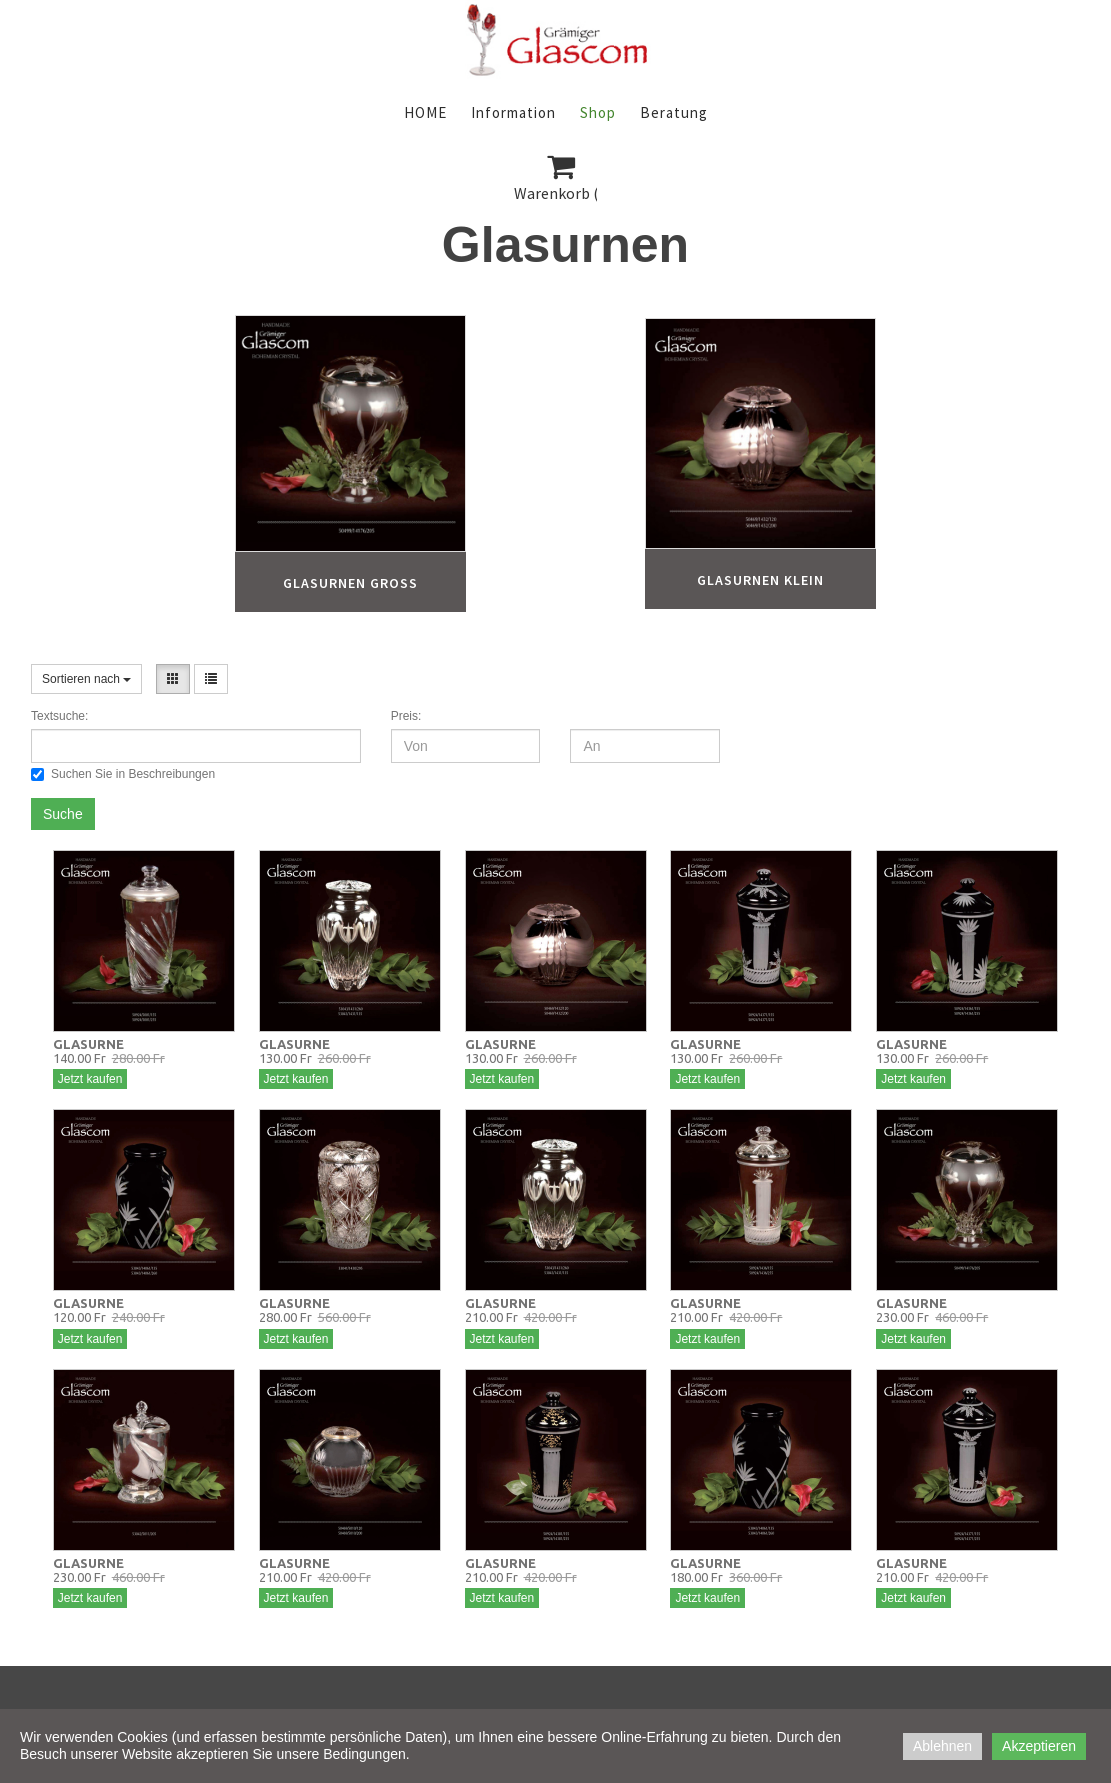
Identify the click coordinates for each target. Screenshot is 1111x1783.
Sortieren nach (86, 679)
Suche (63, 814)
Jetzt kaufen (90, 1079)
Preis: (406, 716)
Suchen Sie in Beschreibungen (123, 774)
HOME (425, 112)
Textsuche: (59, 716)
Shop (598, 112)
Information (513, 112)
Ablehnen (942, 1746)
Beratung (674, 112)
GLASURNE (88, 1044)
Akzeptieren (1039, 1746)
